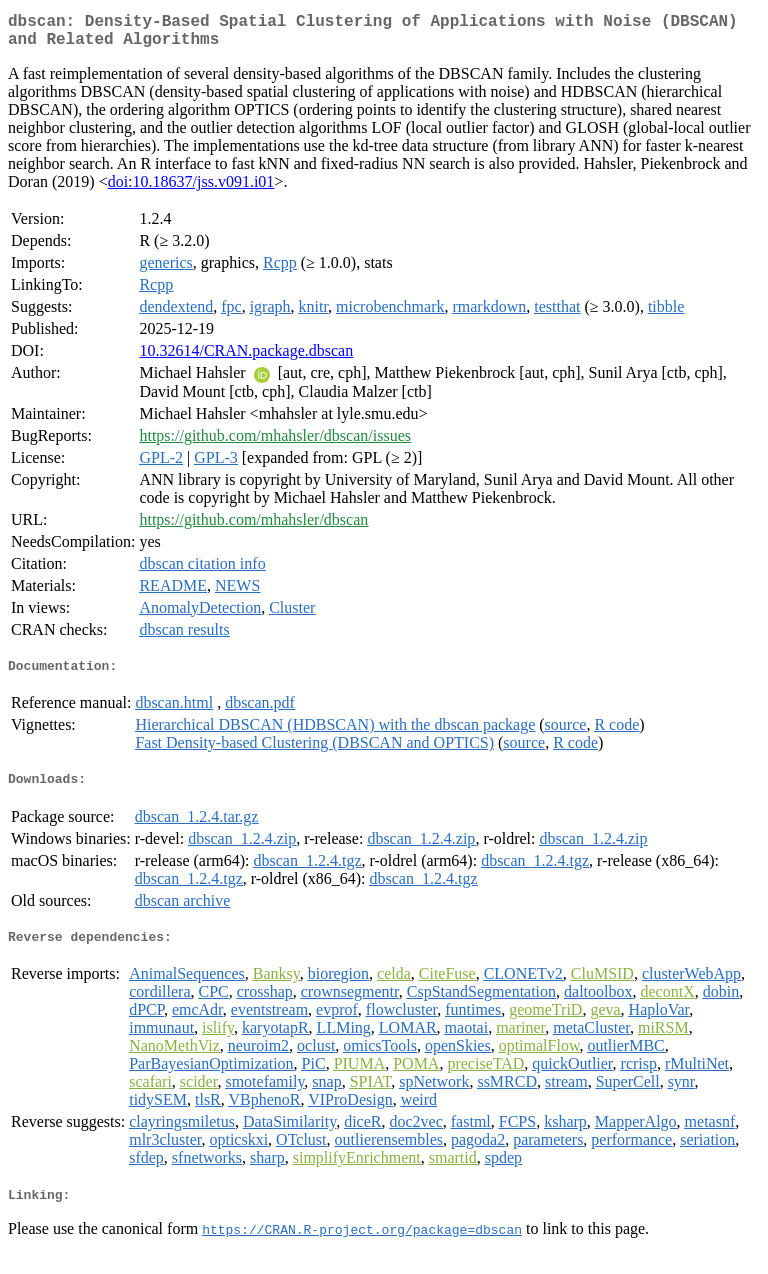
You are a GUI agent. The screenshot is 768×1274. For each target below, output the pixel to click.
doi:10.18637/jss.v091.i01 (191, 189)
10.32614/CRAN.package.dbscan (246, 358)
